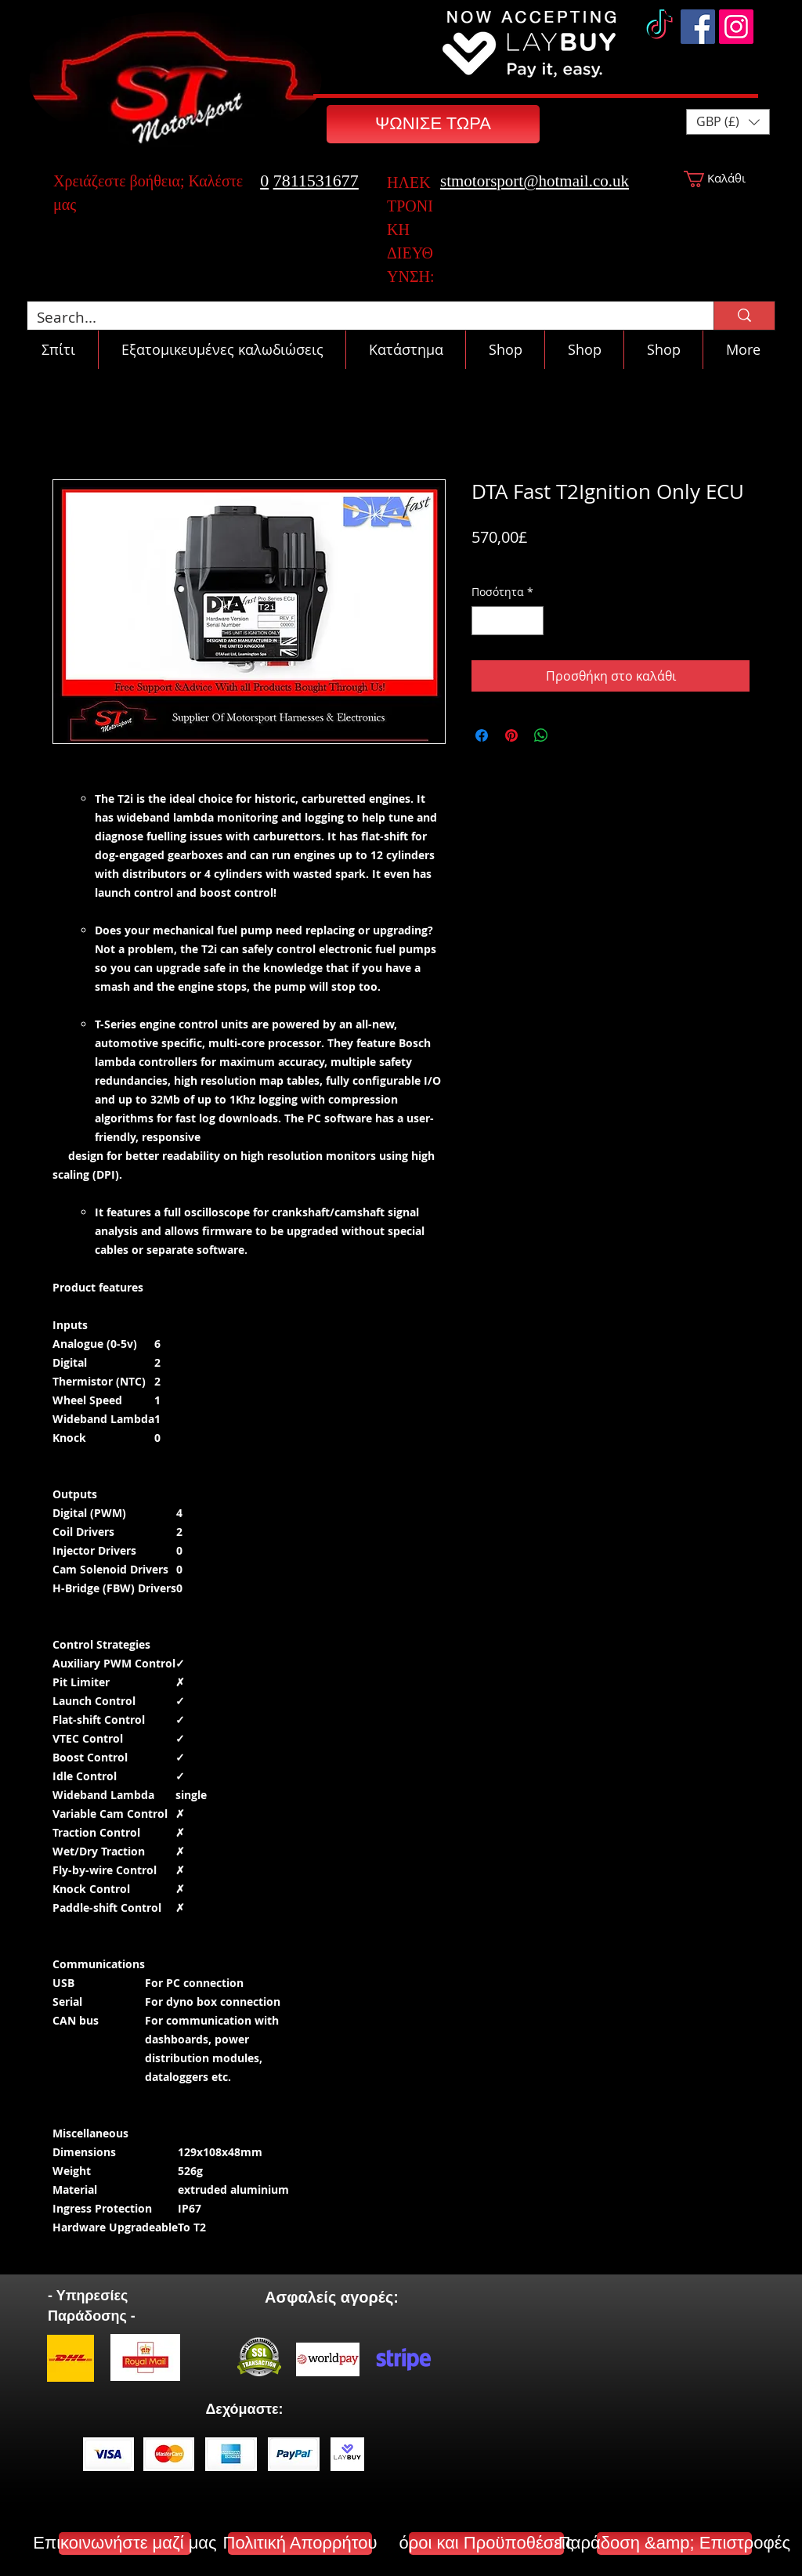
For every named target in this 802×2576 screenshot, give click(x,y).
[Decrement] (483, 620)
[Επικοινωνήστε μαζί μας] (125, 2543)
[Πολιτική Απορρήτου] (300, 2543)
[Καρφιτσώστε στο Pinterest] (511, 735)
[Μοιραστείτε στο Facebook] (481, 735)
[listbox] (728, 122)
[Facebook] (698, 26)
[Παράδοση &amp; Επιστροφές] (674, 2543)
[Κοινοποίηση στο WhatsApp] (541, 735)
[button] (728, 122)
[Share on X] (571, 735)
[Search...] (359, 318)
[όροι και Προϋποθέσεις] (486, 2543)
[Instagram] (736, 26)
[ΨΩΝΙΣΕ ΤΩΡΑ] (433, 124)
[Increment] (531, 620)
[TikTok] (659, 26)
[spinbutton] (507, 620)
